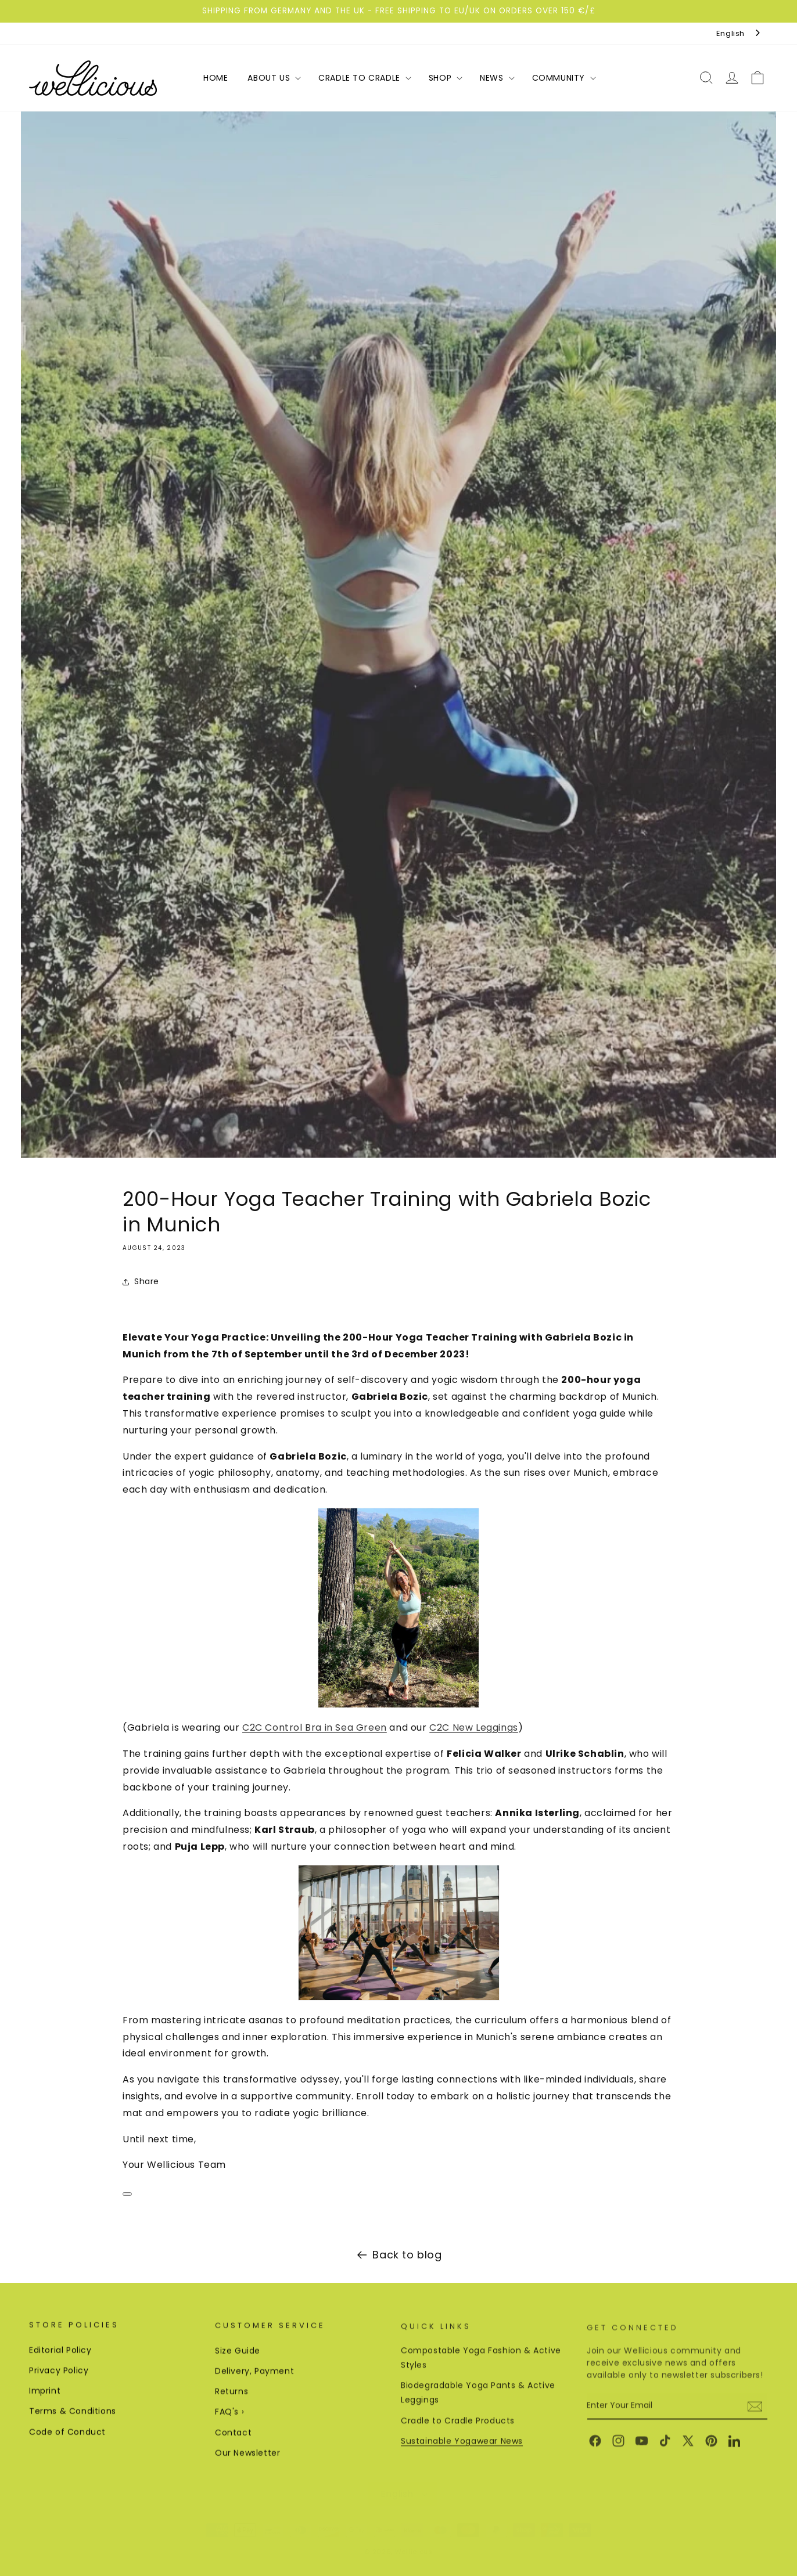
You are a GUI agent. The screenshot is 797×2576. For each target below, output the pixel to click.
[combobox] (739, 33)
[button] (273, 78)
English (730, 33)
